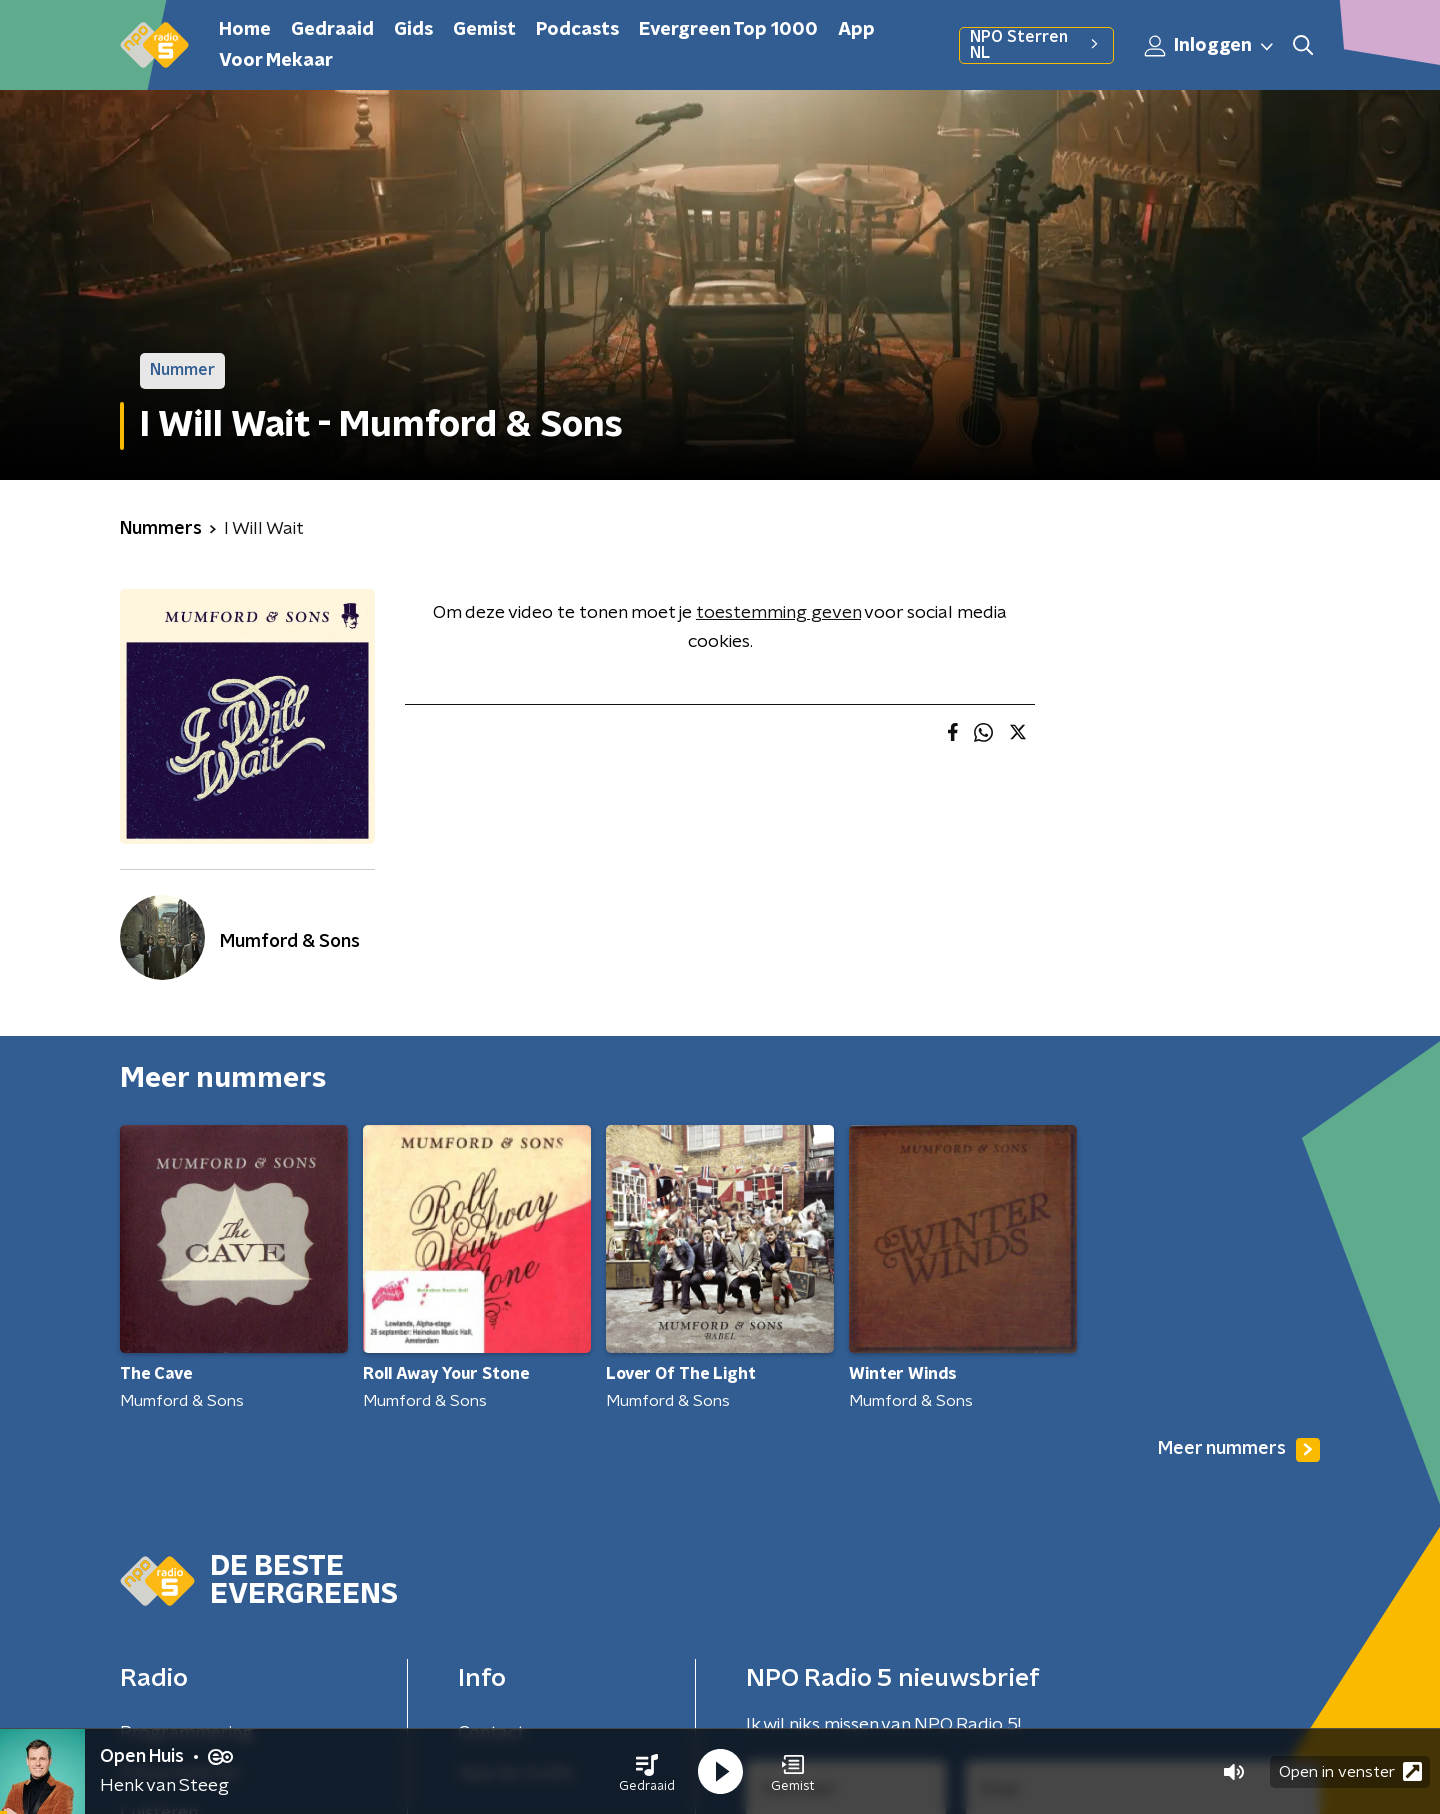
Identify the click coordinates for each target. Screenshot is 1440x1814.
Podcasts (577, 30)
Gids (413, 30)
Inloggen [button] (1210, 46)
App (856, 30)
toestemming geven (778, 613)
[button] (647, 1772)
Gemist (484, 30)
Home (245, 30)
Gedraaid (332, 30)
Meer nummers (1239, 1450)
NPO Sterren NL (1036, 45)
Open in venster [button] (1350, 1771)
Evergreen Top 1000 (728, 30)
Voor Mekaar (276, 61)
